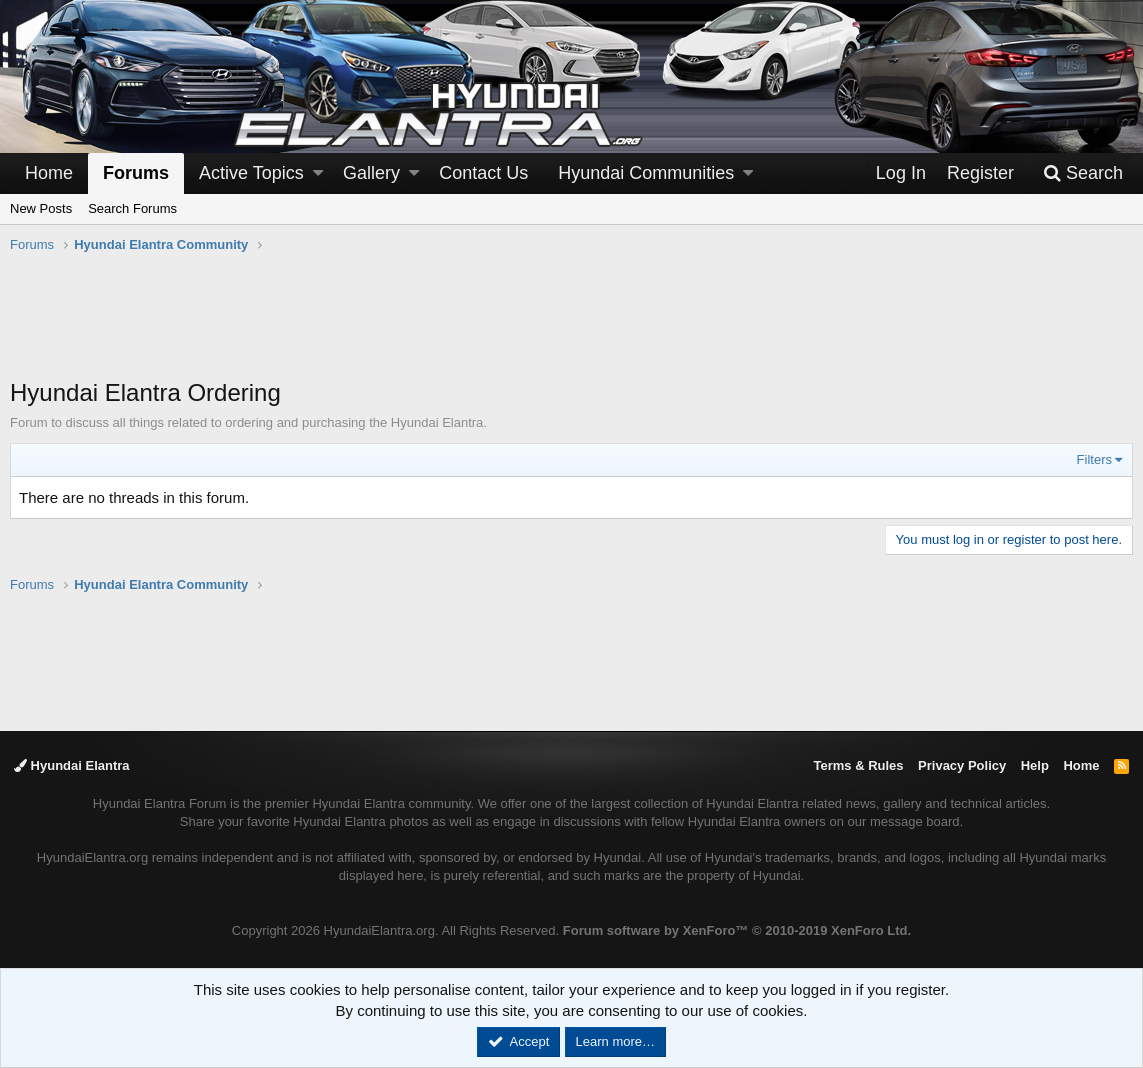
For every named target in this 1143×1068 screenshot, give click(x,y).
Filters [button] (1094, 459)
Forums (136, 173)
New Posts (41, 208)
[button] (318, 173)
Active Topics (251, 173)
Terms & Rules (858, 765)
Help (1035, 765)
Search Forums (132, 208)
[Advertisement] (572, 326)
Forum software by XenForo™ (737, 930)
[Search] (1083, 173)
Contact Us (483, 173)
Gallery (371, 173)
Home (49, 173)
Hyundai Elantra (72, 765)
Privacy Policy (962, 765)
